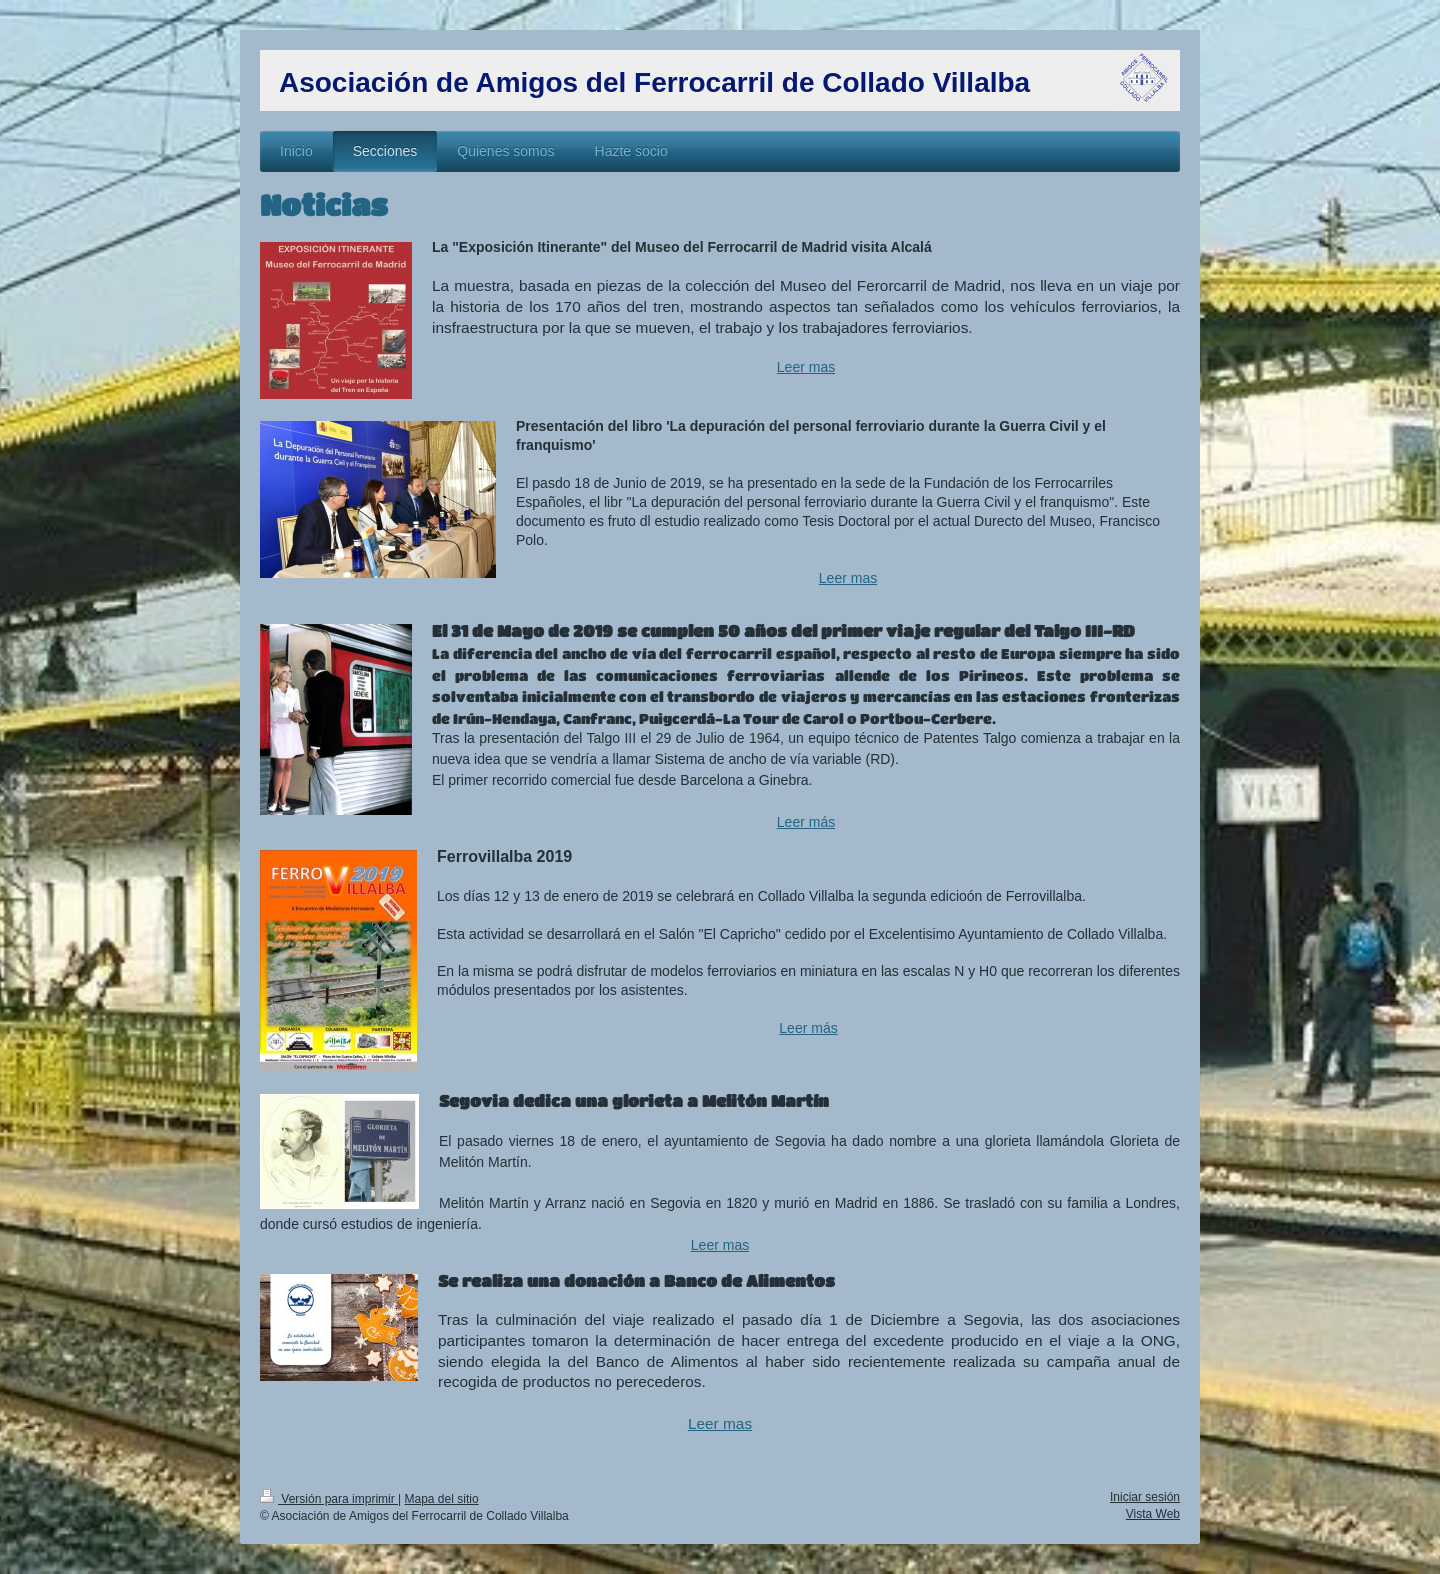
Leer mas (806, 367)
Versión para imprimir (329, 1499)
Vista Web (1153, 1514)
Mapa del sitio (442, 1499)
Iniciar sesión (1145, 1497)
